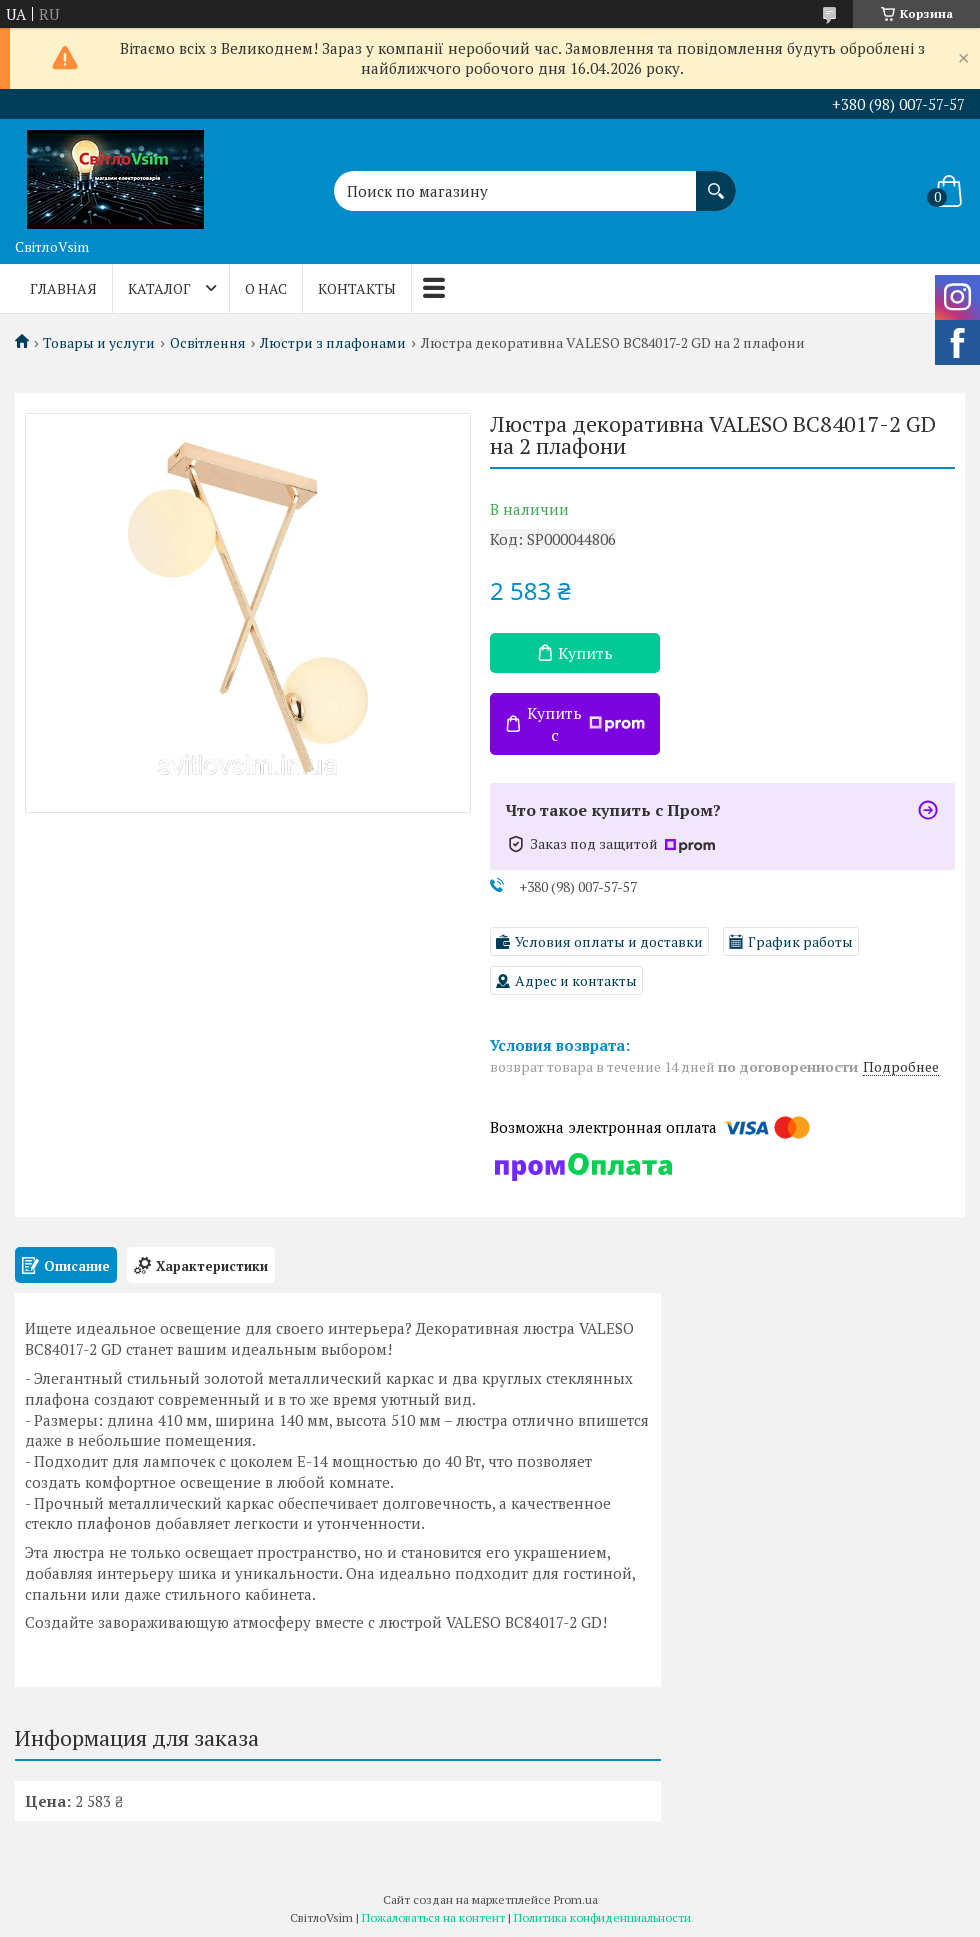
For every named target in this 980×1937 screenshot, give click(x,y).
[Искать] (716, 181)
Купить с (586, 724)
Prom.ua (576, 1899)
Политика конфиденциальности (602, 1917)
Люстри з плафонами (333, 343)
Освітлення (208, 343)
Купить (585, 653)
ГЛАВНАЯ (63, 288)
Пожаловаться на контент (433, 1917)
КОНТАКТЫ (357, 288)
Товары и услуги (99, 343)
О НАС (266, 288)
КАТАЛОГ (159, 288)
